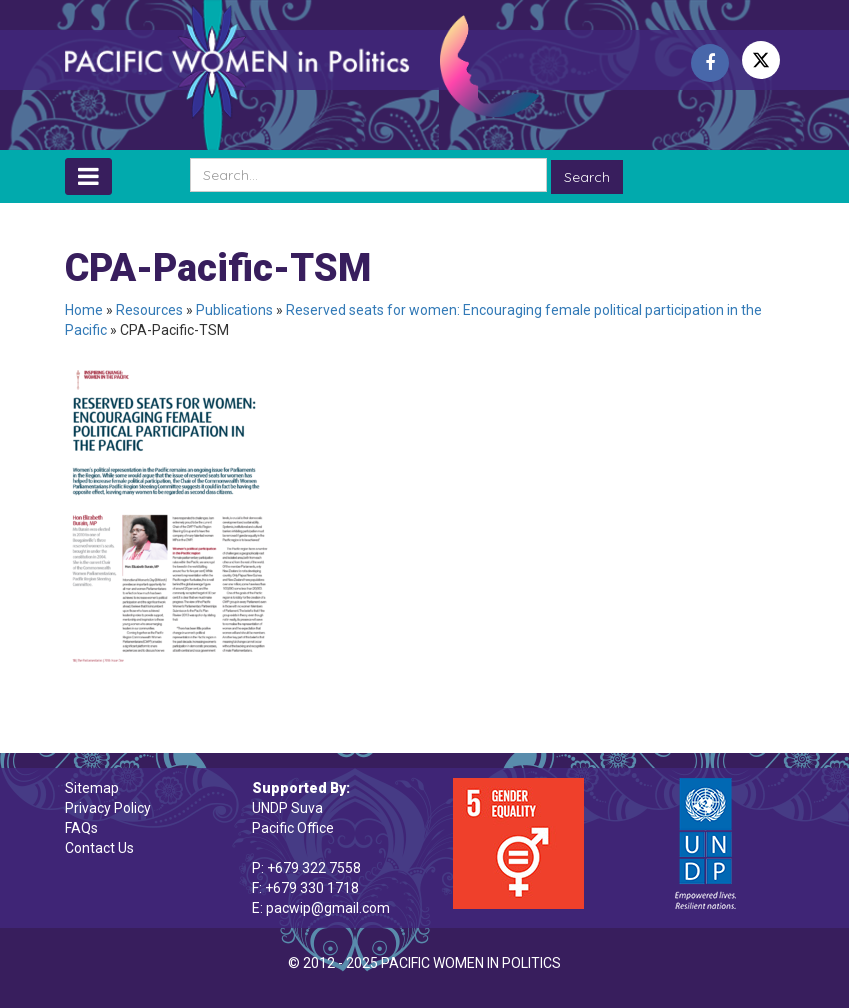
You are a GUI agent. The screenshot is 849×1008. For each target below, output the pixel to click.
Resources (149, 310)
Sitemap (92, 788)
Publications (234, 310)
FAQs (81, 828)
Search (587, 177)
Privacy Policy (108, 808)
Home (84, 310)
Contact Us (99, 848)
